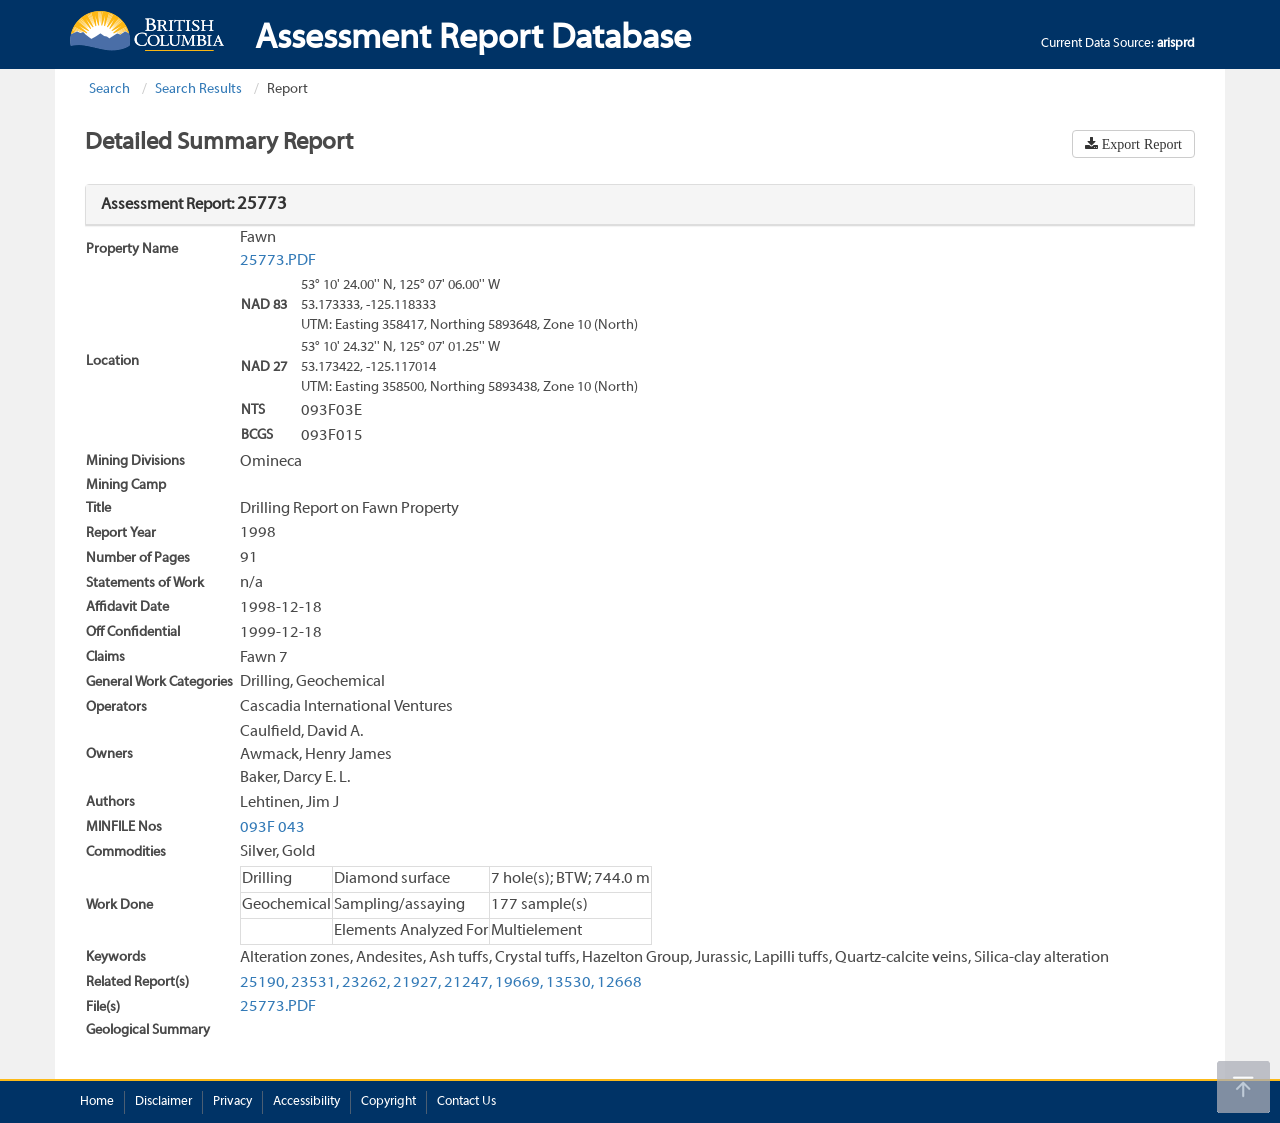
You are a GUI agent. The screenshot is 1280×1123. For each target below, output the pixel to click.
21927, (417, 983)
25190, (264, 983)
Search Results (198, 89)
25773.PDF (278, 261)
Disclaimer (163, 1102)
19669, (519, 983)
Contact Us (466, 1102)
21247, (468, 983)
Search (109, 89)
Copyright (388, 1102)
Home (97, 1102)
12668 (619, 983)
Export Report (1140, 144)
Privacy (232, 1102)
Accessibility (306, 1102)
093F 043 (272, 828)
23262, (366, 983)
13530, (570, 983)
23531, (315, 983)
